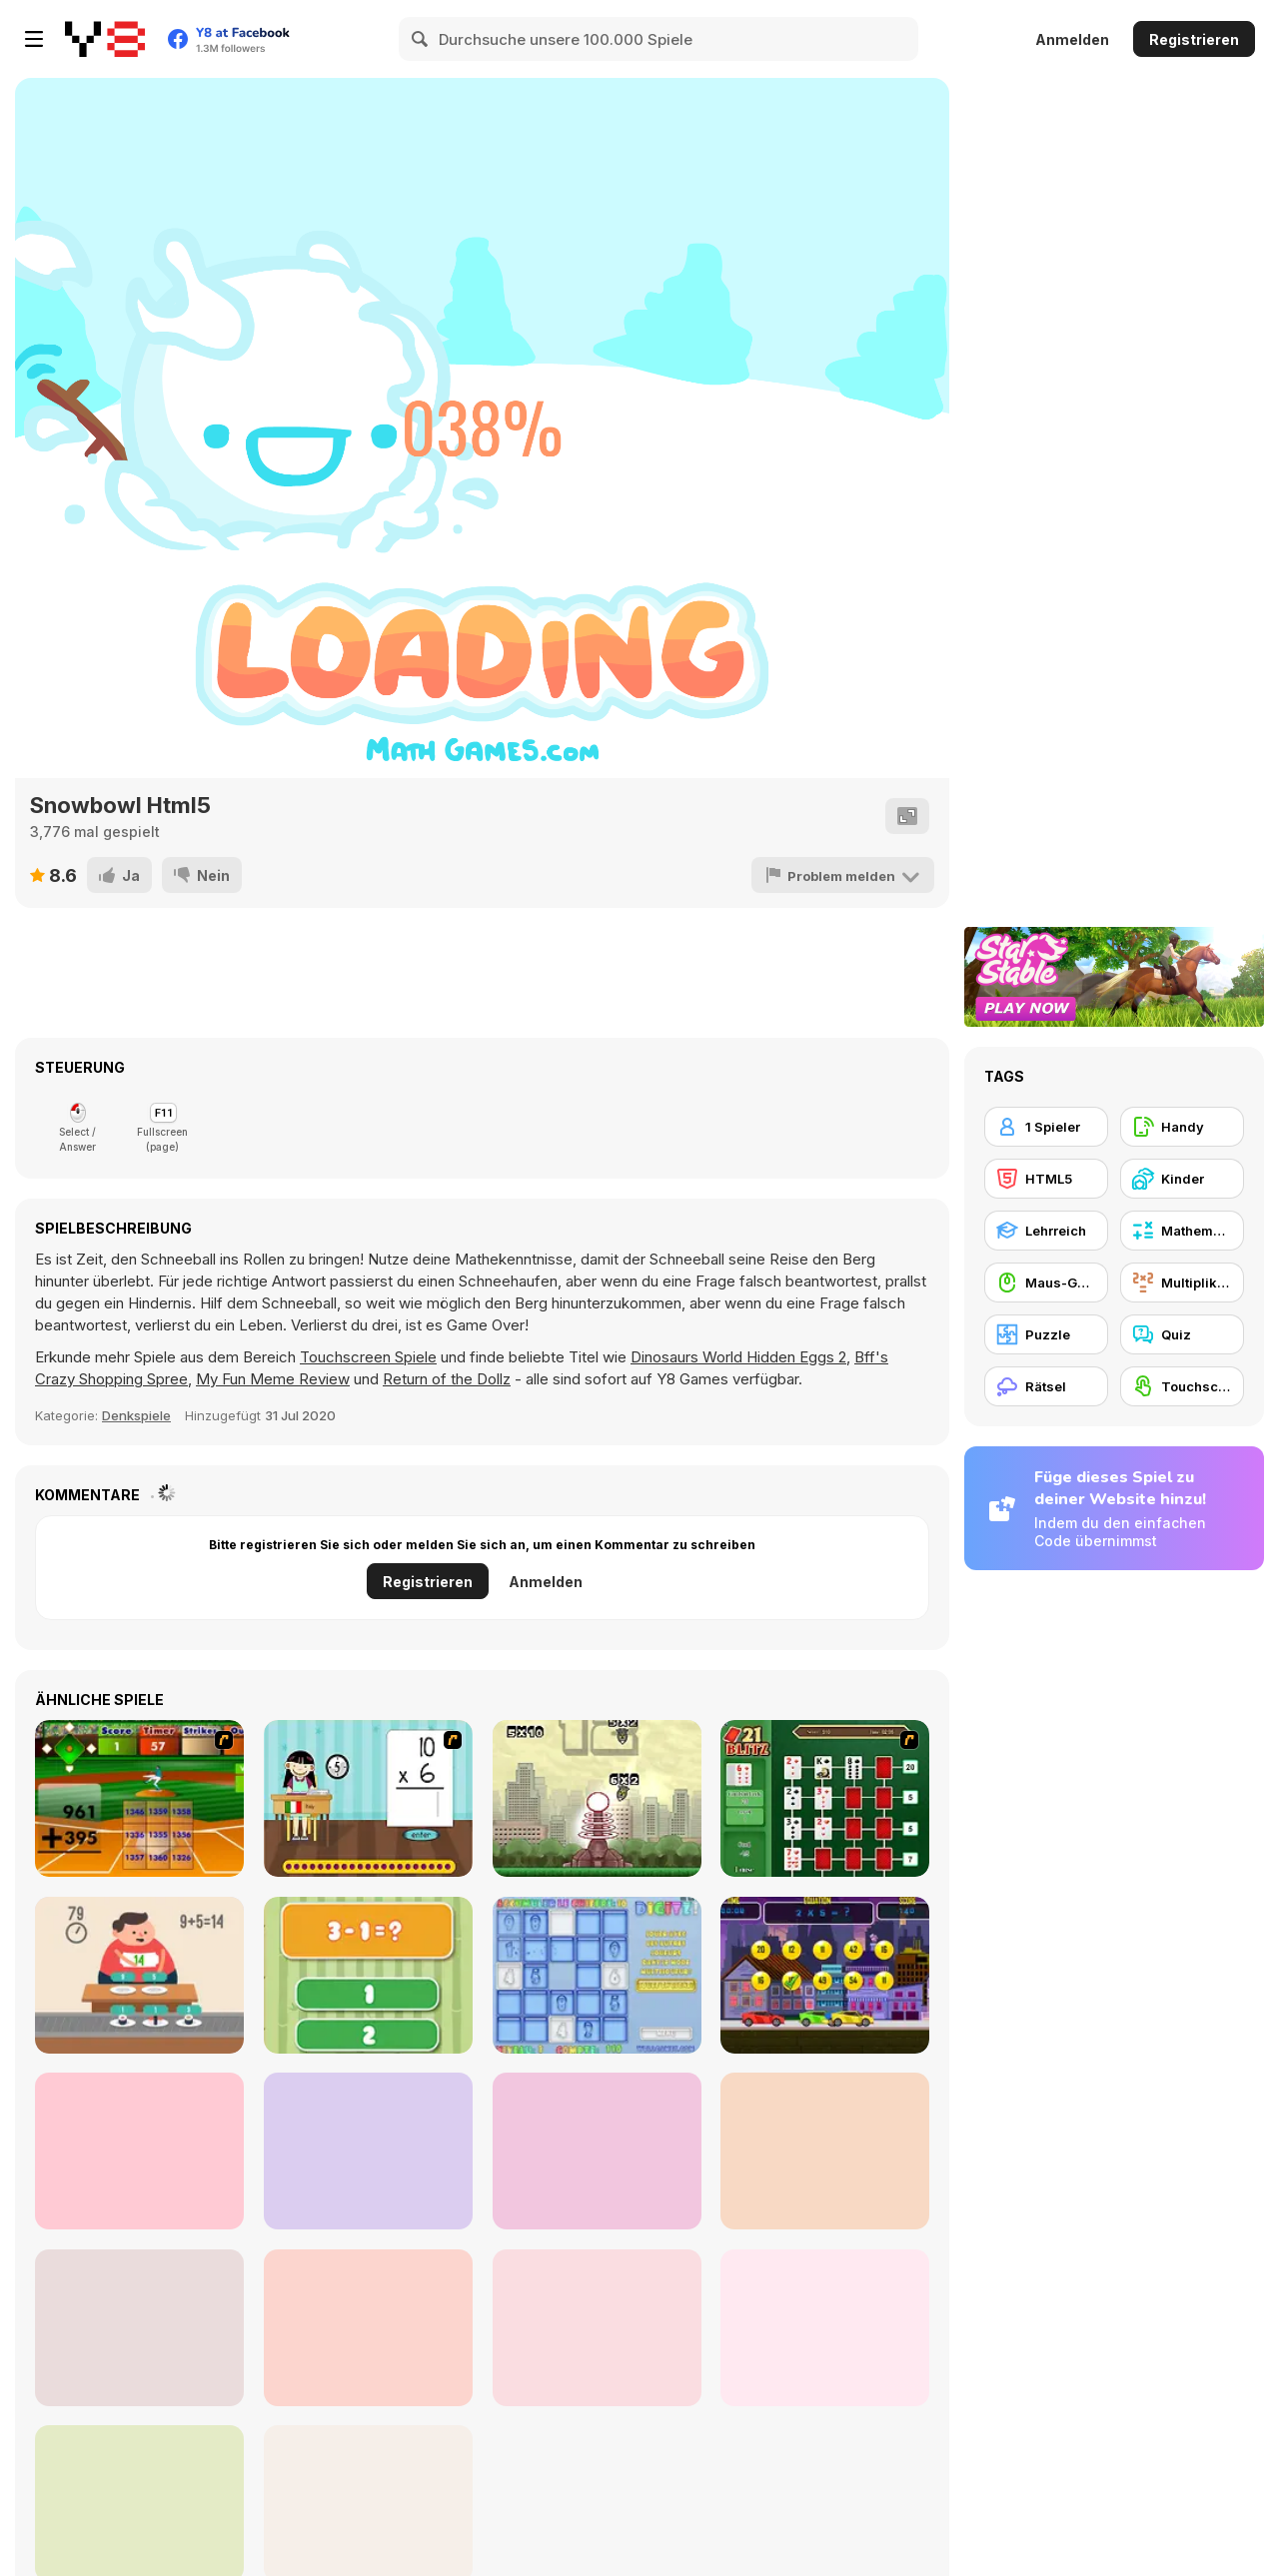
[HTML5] (1046, 1179)
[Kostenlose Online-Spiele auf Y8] (105, 39)
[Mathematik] (1182, 1231)
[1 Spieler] (1046, 1127)
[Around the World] (368, 1798)
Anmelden (1072, 39)
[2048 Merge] (597, 2151)
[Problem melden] (842, 875)
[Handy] (1182, 1127)
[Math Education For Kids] (368, 2151)
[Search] (421, 39)
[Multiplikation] (1182, 1282)
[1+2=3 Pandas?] (368, 1975)
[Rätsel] (1046, 1386)
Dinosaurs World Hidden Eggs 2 (738, 1356)
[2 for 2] (139, 2327)
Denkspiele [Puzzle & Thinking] (136, 1415)
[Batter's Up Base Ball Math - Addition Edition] (139, 1798)
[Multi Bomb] (597, 1798)
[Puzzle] (1046, 1334)
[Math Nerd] (824, 2327)
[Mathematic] (139, 2151)
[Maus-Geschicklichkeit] (1046, 1282)
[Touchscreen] (1182, 1386)
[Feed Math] (139, 1975)
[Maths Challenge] (368, 2327)
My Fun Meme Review (273, 1378)
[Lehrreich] (1046, 1231)
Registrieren (1194, 39)
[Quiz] (1182, 1334)
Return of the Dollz (447, 1378)
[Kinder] (1182, 1179)
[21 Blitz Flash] (824, 1798)
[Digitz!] (597, 1975)
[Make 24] (824, 2151)
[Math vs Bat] (597, 2327)
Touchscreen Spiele (368, 1356)
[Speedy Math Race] (824, 1975)
